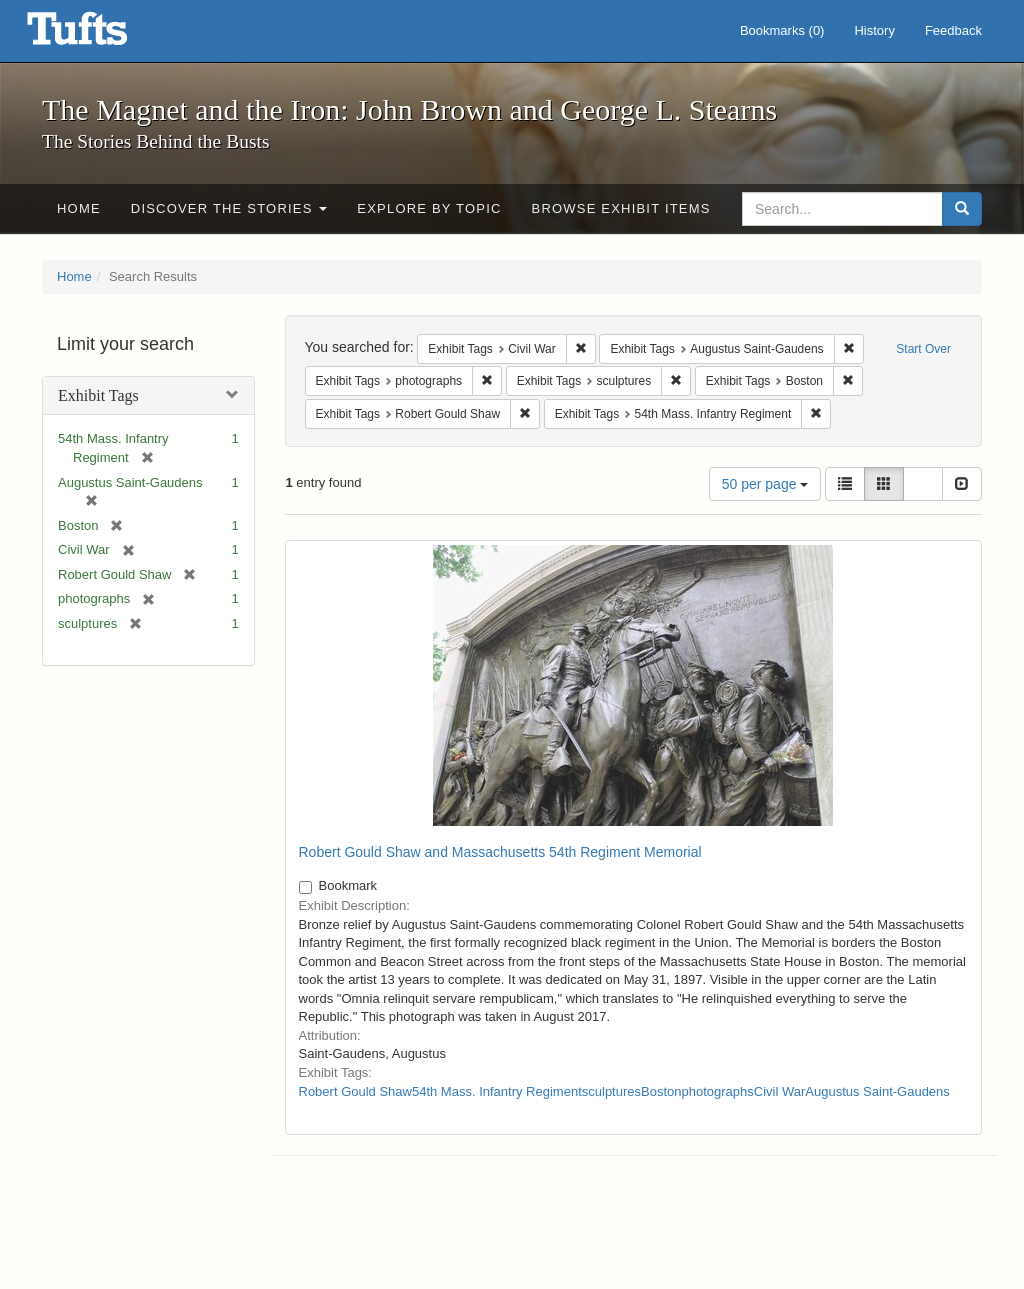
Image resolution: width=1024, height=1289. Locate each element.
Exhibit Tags (98, 395)
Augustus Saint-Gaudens (877, 1091)
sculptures (611, 1091)
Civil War (780, 1091)
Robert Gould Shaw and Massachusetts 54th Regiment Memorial (500, 852)
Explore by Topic (429, 208)
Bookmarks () (782, 30)
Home (79, 208)
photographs (718, 1091)
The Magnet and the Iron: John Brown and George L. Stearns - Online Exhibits (102, 35)
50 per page (765, 484)
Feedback (953, 30)
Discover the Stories (229, 208)
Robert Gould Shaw (355, 1091)
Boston (661, 1091)
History (874, 30)
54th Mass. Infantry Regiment (497, 1091)
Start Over (923, 349)
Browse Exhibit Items (621, 208)
